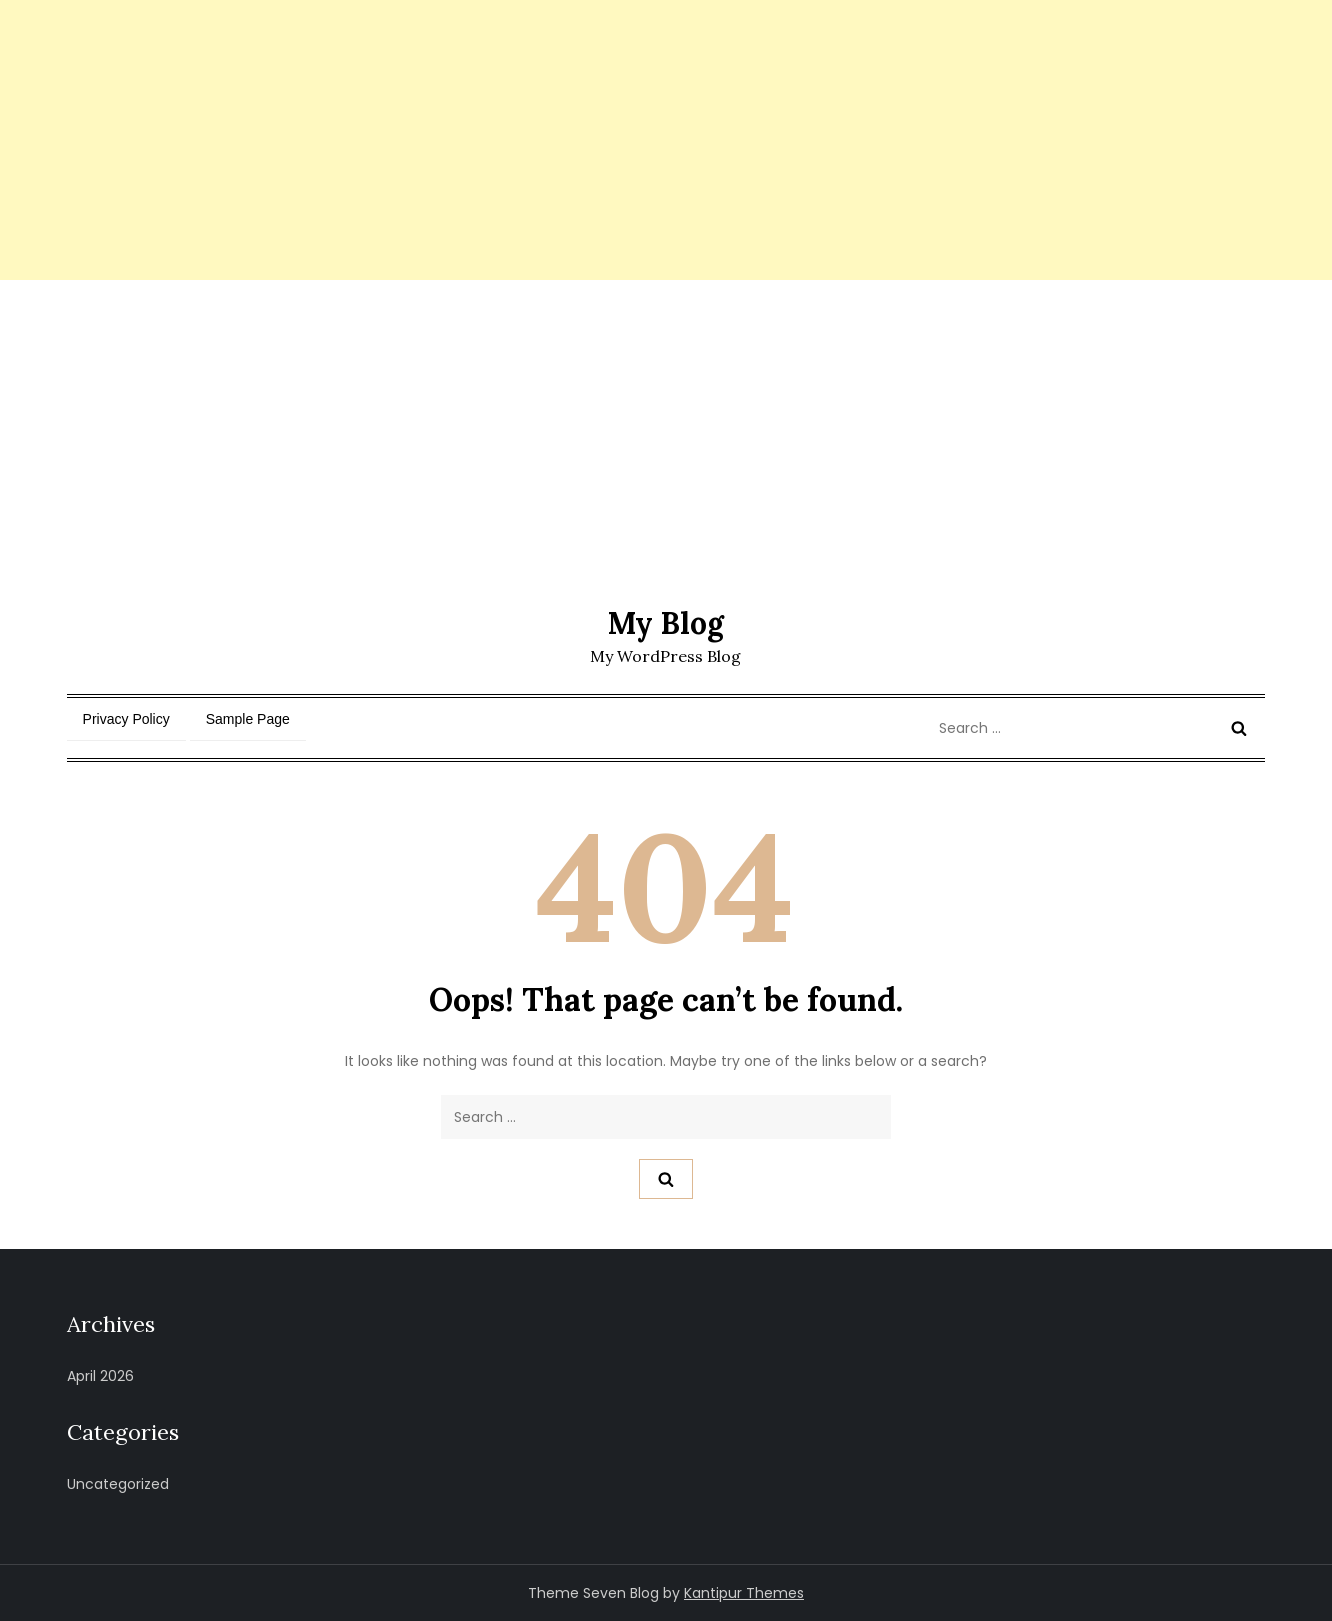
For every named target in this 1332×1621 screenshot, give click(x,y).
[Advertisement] (600, 140)
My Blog (666, 623)
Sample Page (248, 719)
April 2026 (100, 1376)
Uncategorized (118, 1484)
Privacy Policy (126, 719)
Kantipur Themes (744, 1593)
